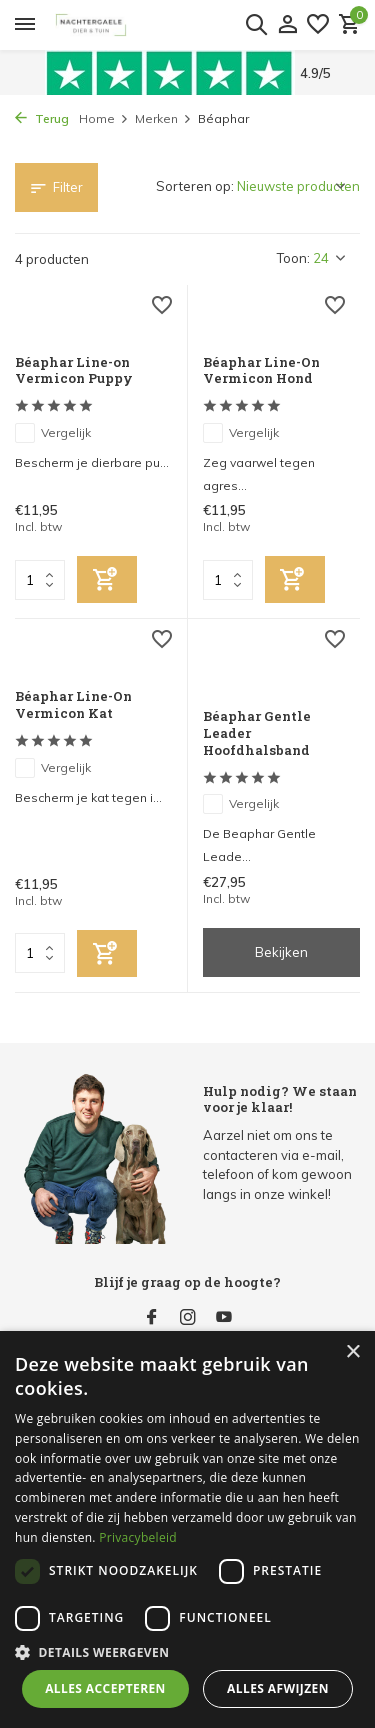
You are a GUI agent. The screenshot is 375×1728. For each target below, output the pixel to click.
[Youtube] (224, 1318)
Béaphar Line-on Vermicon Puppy (74, 371)
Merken (163, 118)
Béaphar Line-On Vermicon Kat (73, 705)
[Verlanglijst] (318, 25)
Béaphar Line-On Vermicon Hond (261, 371)
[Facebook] (152, 1318)
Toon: (293, 258)
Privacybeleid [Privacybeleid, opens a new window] (138, 1537)
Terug (42, 118)
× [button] (352, 1352)
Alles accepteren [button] (105, 1688)
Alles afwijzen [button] (278, 1688)
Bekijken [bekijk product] (281, 952)
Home (104, 118)
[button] (187, 1652)
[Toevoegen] (107, 579)
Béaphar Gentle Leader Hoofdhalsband (257, 733)
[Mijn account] (287, 25)
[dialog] (187, 1529)
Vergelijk (53, 433)
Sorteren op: (195, 186)
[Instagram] (188, 1318)
